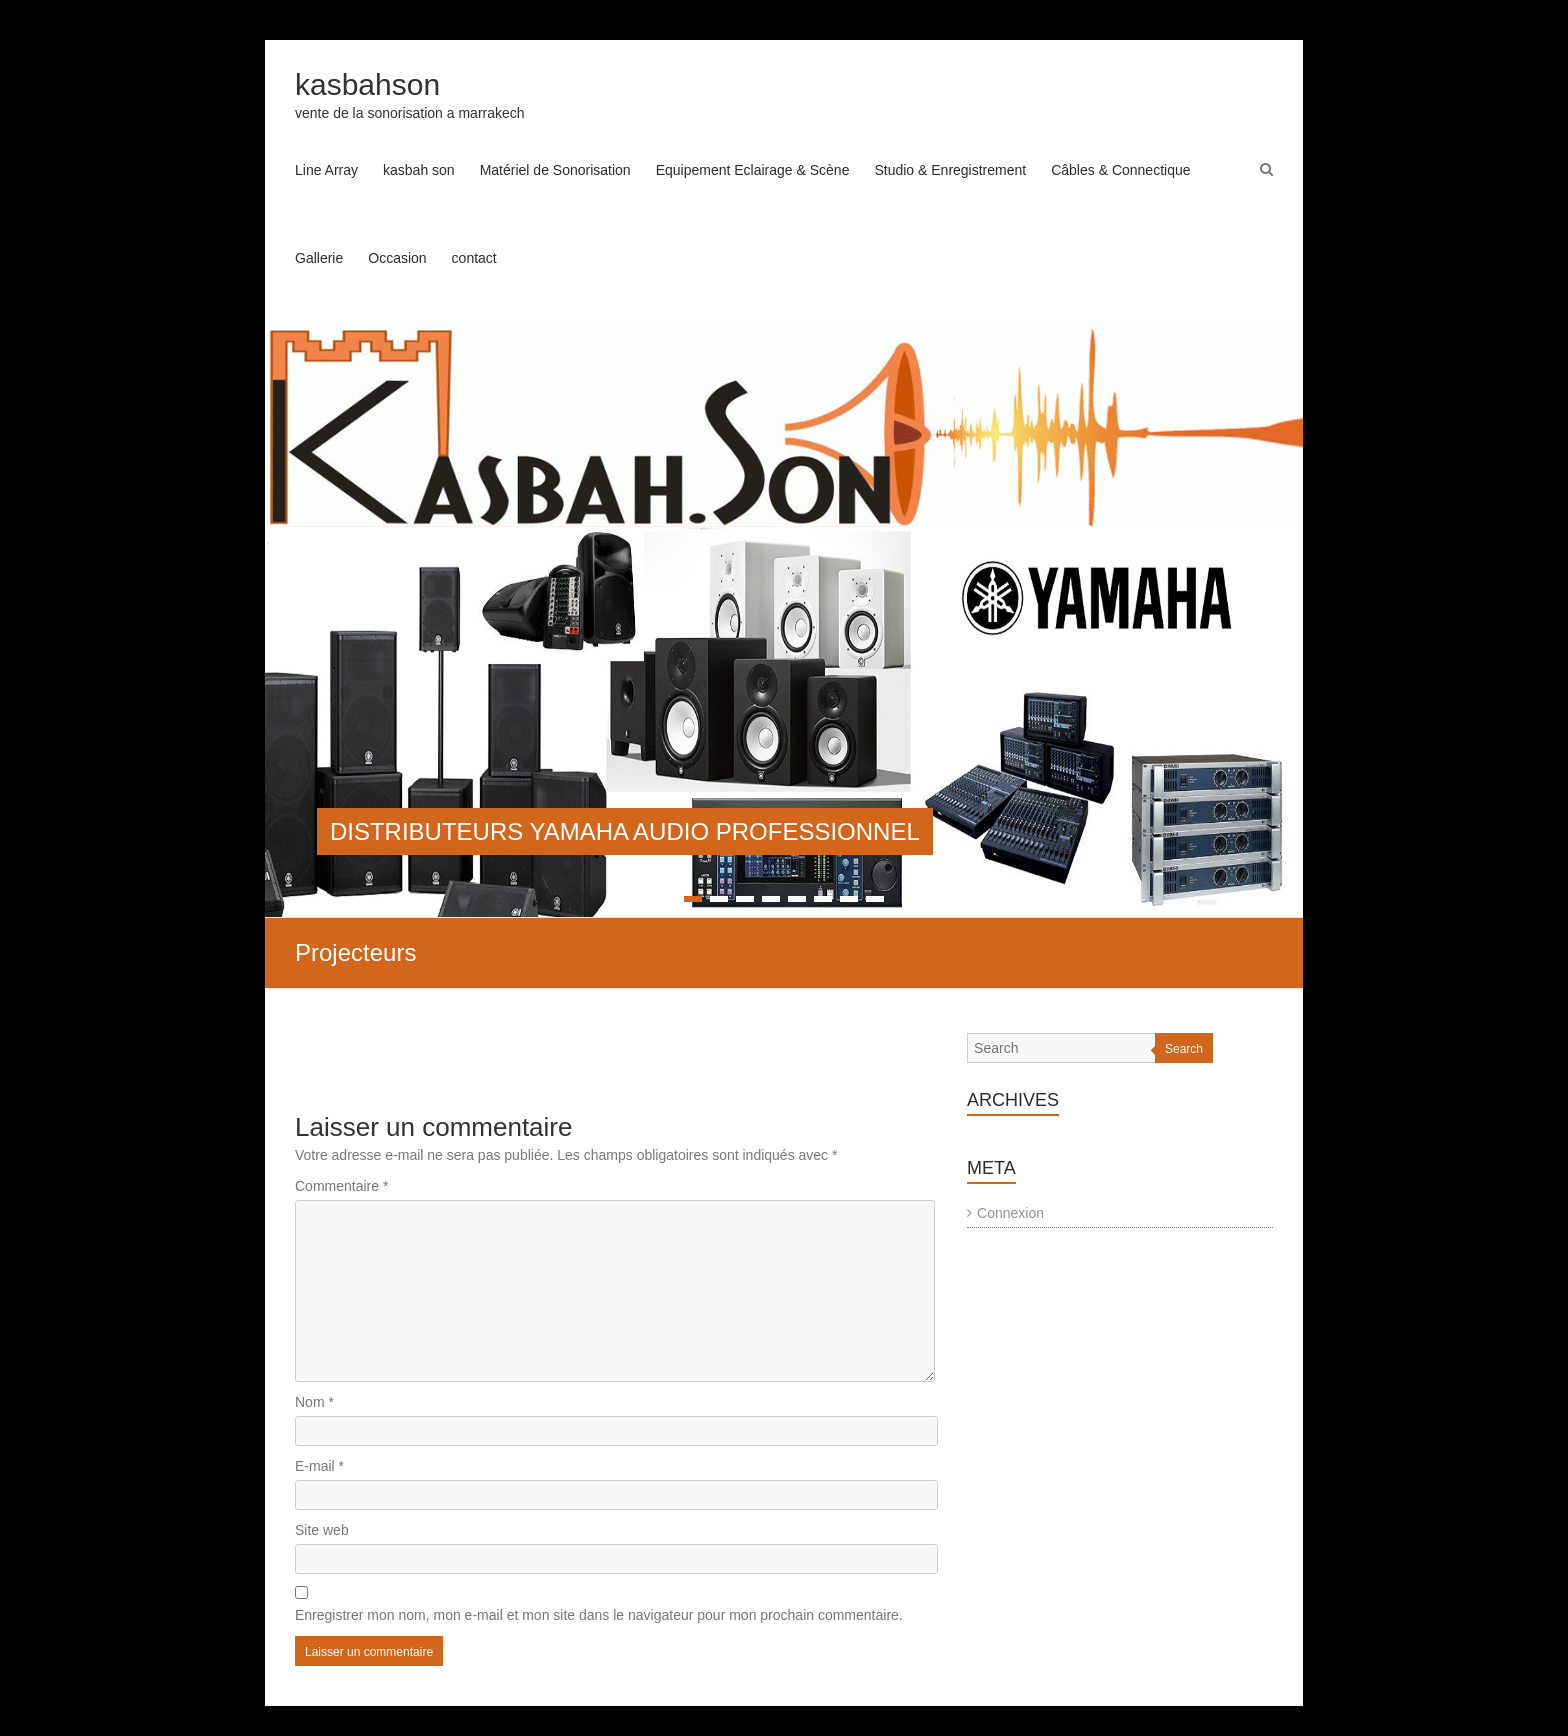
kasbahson (367, 84)
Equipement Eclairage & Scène (753, 170)
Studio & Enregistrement (950, 170)
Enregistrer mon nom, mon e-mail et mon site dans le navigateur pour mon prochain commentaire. (599, 1615)
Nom (314, 1402)
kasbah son (419, 170)
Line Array (326, 170)
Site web (322, 1530)
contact (474, 258)
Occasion (397, 258)
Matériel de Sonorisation (555, 170)
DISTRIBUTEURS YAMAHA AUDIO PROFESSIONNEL (625, 831)
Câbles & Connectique (1120, 170)
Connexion (1010, 1213)
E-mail (319, 1466)
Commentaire (341, 1186)
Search (1184, 1049)
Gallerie (319, 258)
